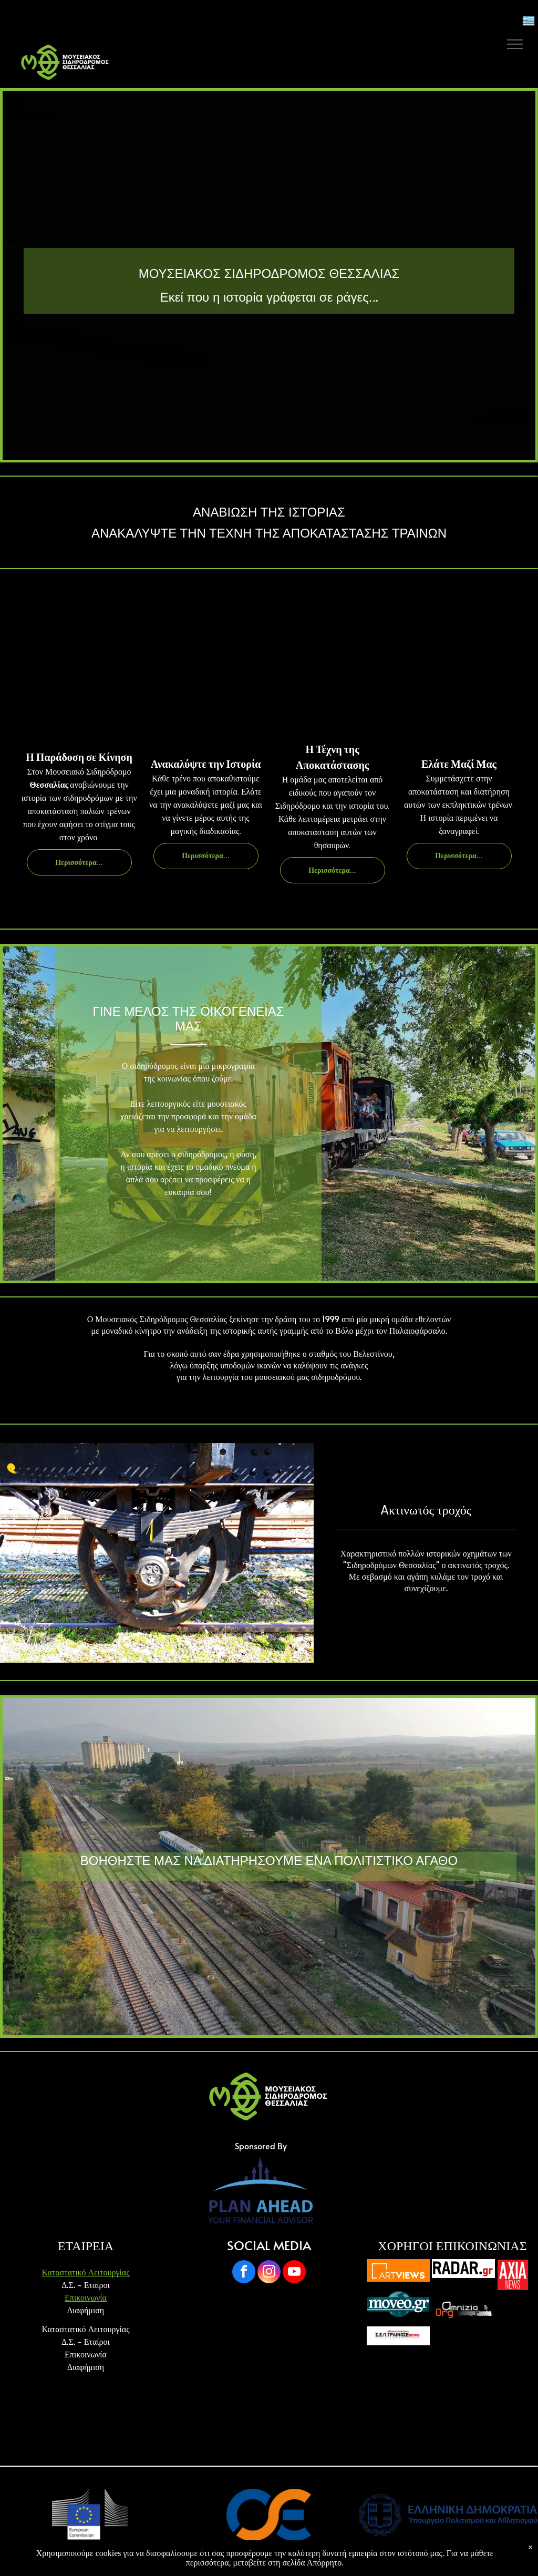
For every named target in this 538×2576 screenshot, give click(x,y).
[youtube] (294, 2273)
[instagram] (269, 2273)
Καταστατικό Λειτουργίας (85, 2272)
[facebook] (243, 2273)
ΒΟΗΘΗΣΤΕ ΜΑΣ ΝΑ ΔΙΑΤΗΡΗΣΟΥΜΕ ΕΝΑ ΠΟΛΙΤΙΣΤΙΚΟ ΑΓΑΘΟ (269, 1860)
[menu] (515, 44)
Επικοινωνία (86, 2297)
